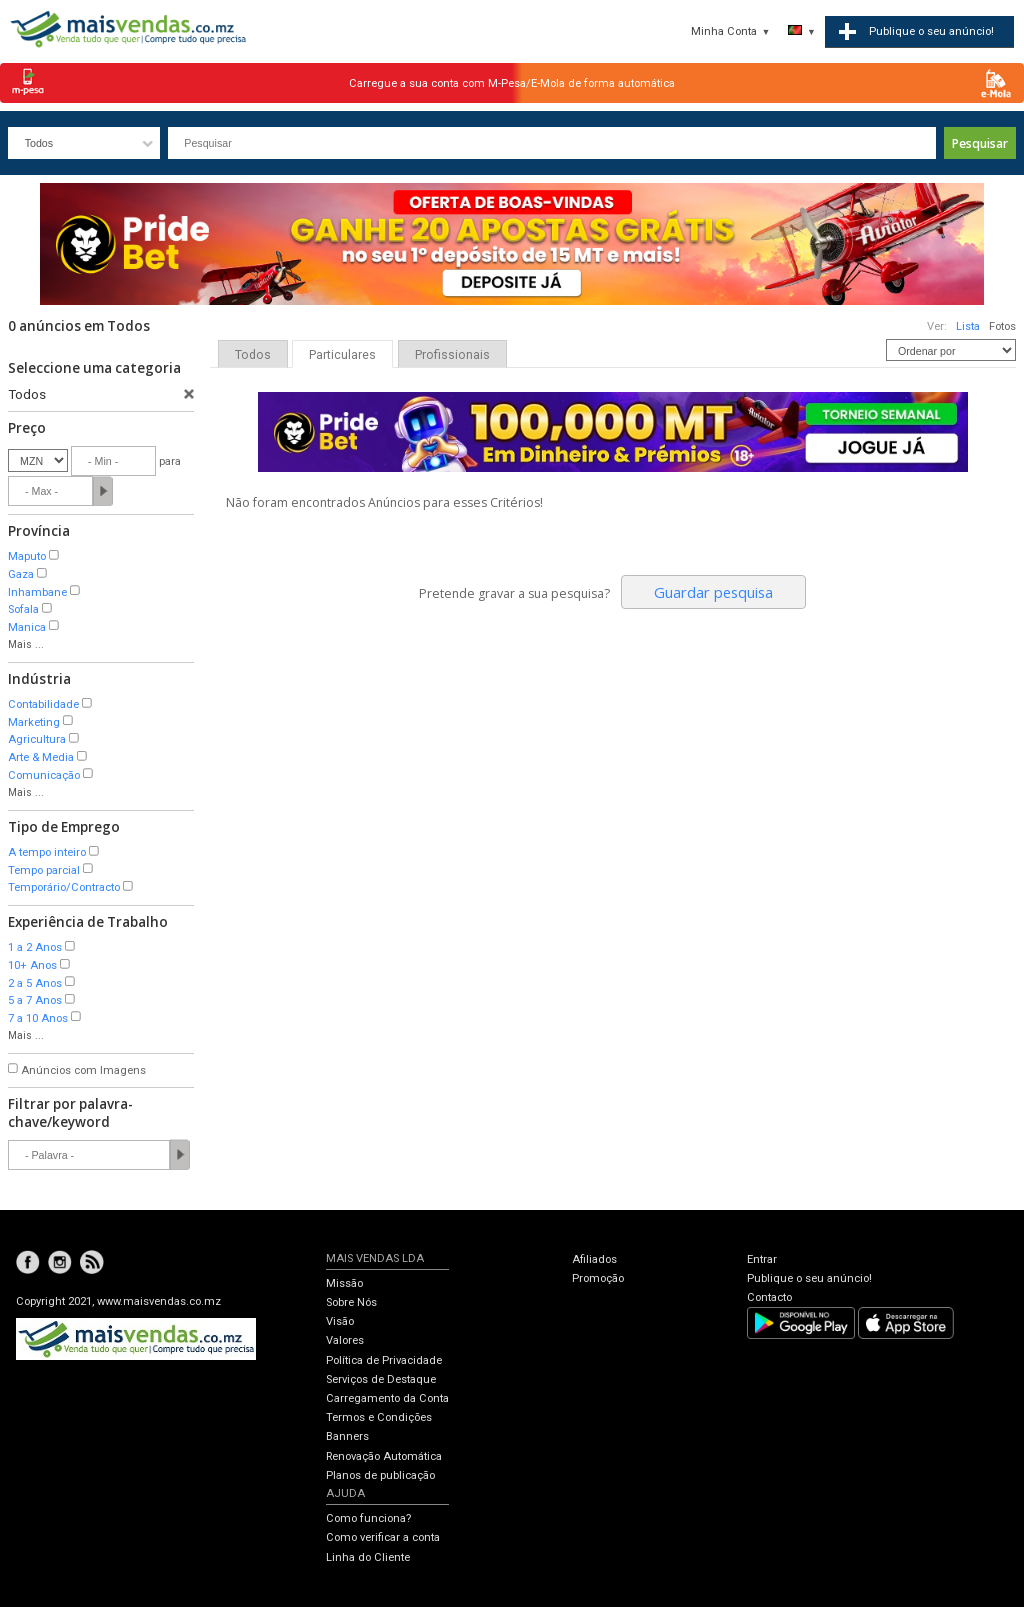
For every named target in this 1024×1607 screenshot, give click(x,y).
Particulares (342, 355)
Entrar (762, 1259)
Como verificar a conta (383, 1537)
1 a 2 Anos (35, 947)
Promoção (598, 1278)
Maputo (27, 556)
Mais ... (26, 644)
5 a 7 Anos (35, 1000)
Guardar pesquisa (713, 592)
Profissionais (452, 355)
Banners (347, 1436)
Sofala (23, 609)
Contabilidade (43, 704)
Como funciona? (368, 1518)
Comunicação (44, 775)
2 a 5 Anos (35, 983)
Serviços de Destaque (381, 1379)
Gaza (21, 574)
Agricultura (37, 739)
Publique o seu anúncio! (809, 1278)
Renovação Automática (384, 1456)
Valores (345, 1340)
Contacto (769, 1297)
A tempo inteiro (47, 852)
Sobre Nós (351, 1302)
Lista (968, 326)
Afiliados (594, 1259)
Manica (27, 627)
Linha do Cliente (368, 1557)
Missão (344, 1283)
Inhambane (37, 592)
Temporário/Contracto (64, 887)
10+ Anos (32, 965)
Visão (340, 1321)
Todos (253, 355)
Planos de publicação (380, 1475)
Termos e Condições (379, 1417)
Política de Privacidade (384, 1360)
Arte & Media (41, 757)
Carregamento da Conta (387, 1398)
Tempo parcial (44, 870)
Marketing (34, 722)
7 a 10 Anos (38, 1018)
